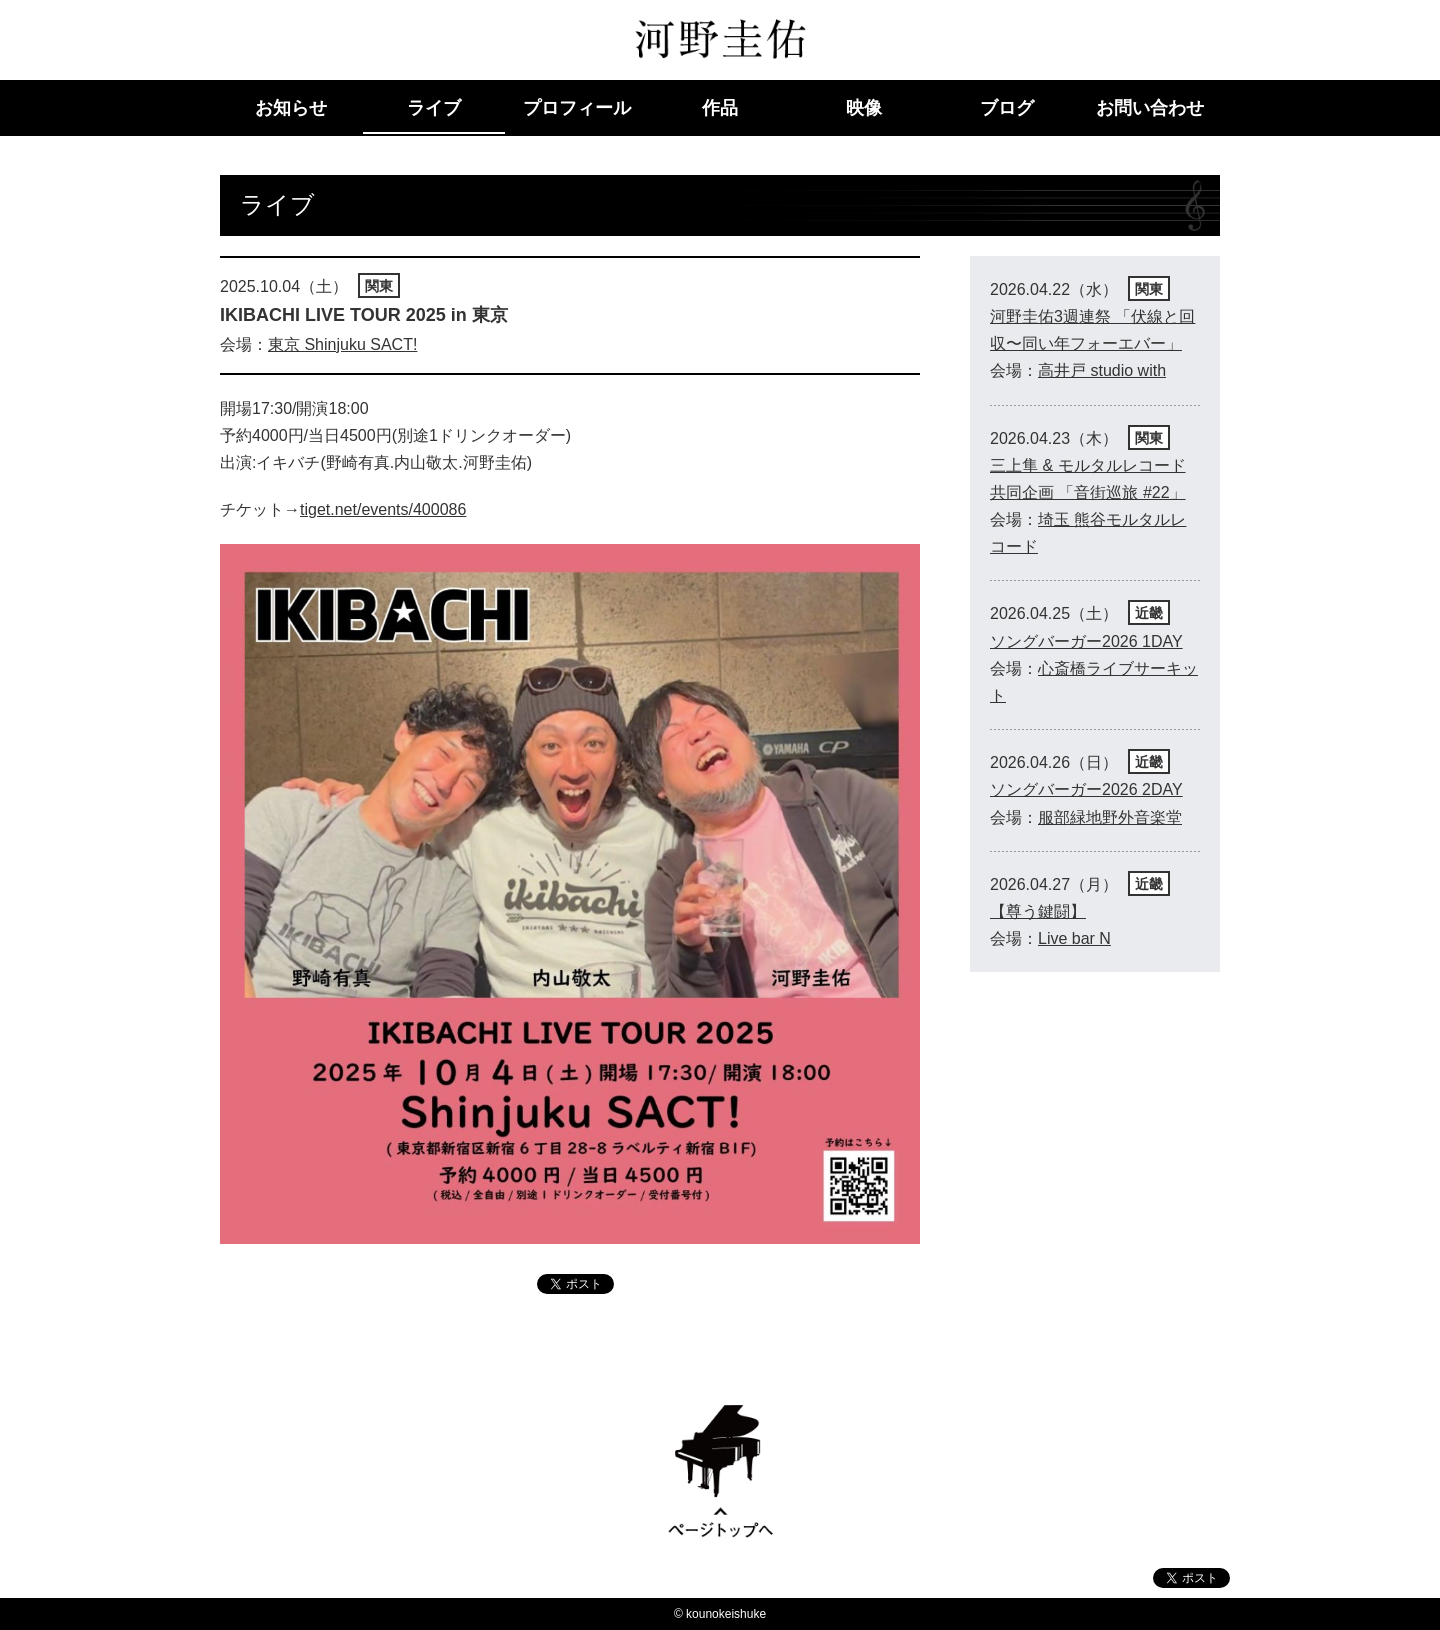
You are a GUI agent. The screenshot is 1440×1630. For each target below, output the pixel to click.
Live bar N (1074, 938)
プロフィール (577, 108)
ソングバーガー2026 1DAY (1086, 641)
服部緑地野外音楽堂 (1110, 817)
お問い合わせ (1150, 108)
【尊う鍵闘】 (1038, 911)
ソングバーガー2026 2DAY (1086, 789)
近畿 (1149, 613)
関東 (379, 286)
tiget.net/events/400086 (383, 509)
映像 (864, 108)
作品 (720, 108)
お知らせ (291, 108)
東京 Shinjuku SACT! (342, 344)
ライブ (434, 108)
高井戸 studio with (1102, 370)
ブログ (1007, 108)
